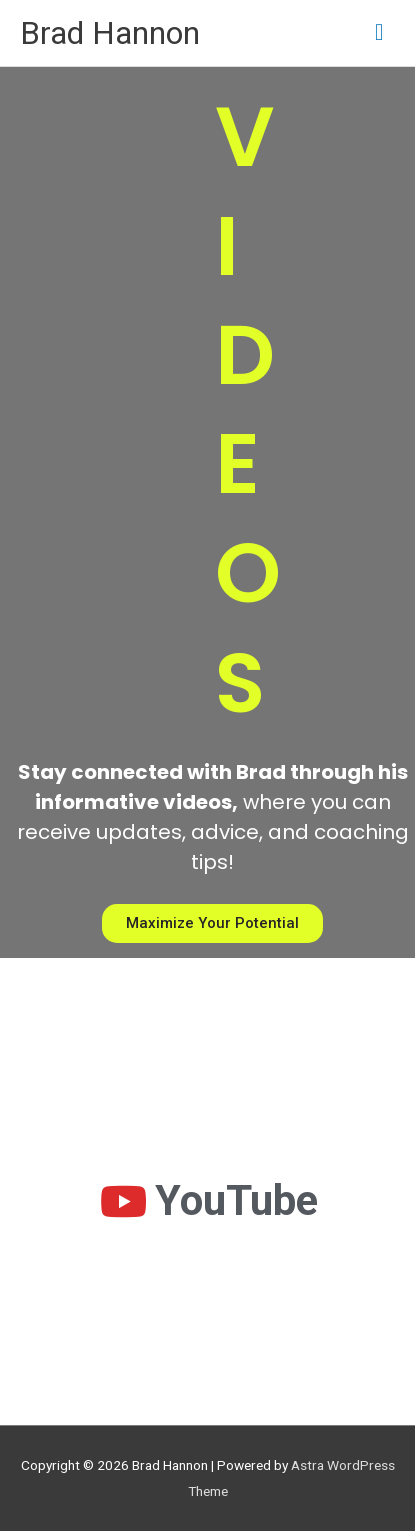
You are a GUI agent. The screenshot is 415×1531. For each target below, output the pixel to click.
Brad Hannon (110, 33)
